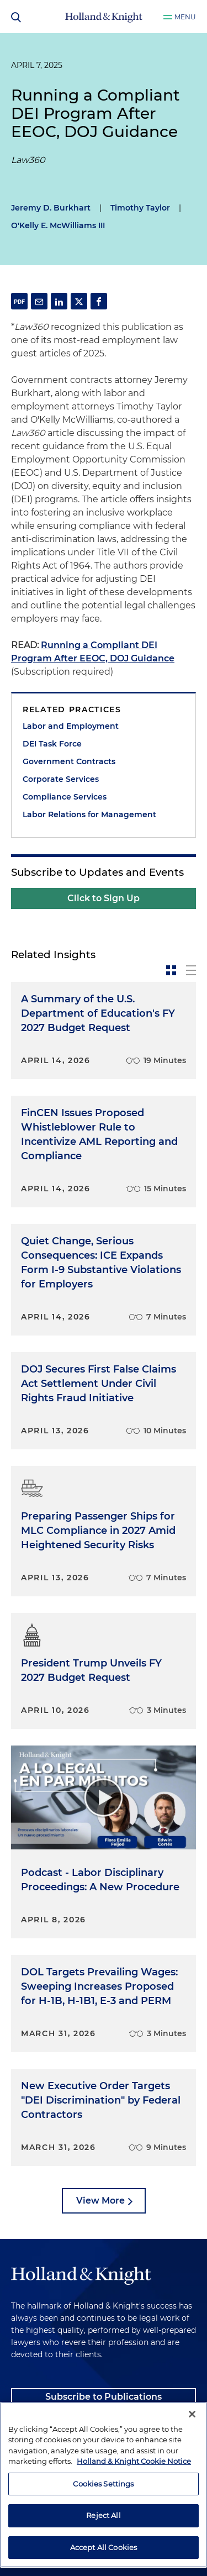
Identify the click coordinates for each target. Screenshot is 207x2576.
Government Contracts (69, 761)
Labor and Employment (71, 726)
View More (100, 2200)
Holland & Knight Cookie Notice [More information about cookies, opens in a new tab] (134, 2499)
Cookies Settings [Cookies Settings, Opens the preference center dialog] (103, 2521)
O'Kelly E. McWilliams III (58, 225)
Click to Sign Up (103, 898)
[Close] (192, 2452)
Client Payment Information (75, 2424)
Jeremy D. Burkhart (51, 208)
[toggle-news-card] (171, 970)
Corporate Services (61, 779)
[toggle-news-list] (191, 970)
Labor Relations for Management (89, 814)
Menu (185, 17)
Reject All (103, 2553)
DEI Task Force (52, 744)
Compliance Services (65, 797)
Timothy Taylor (140, 208)
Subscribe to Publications (103, 2396)
